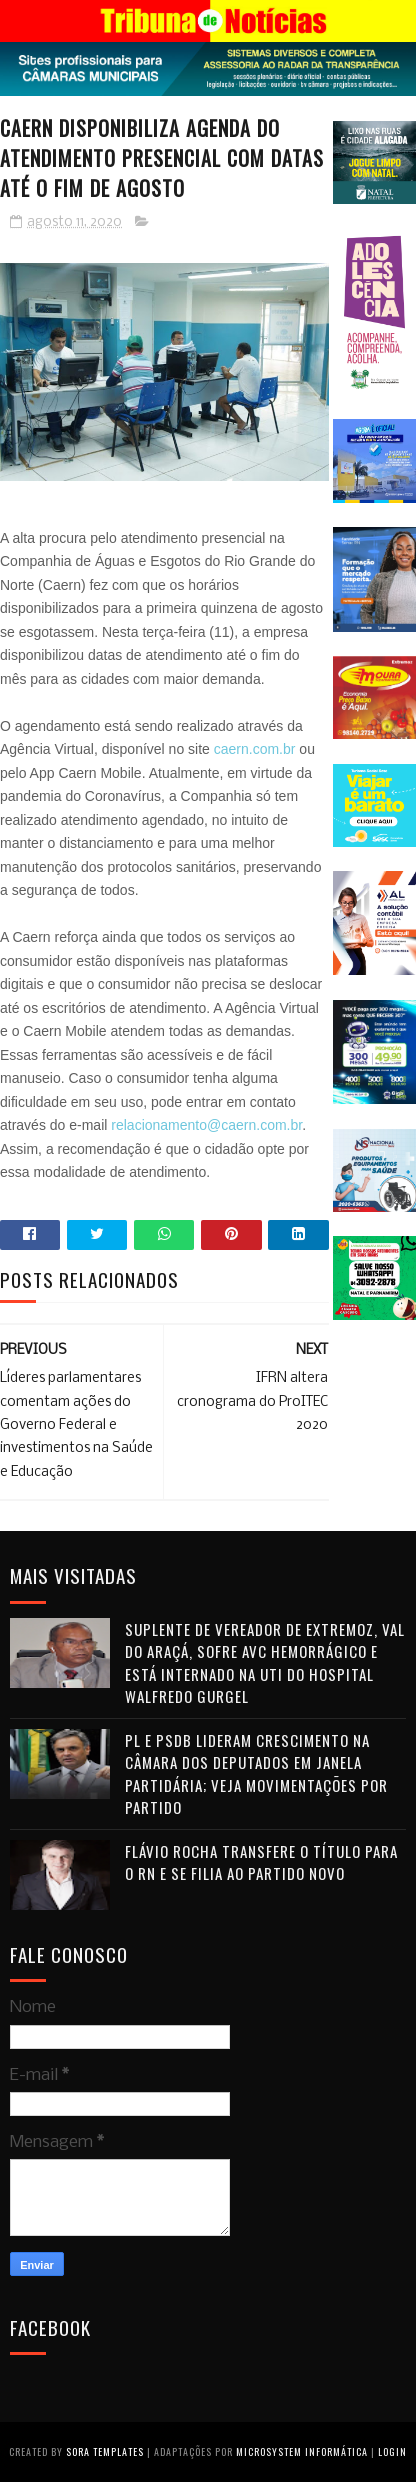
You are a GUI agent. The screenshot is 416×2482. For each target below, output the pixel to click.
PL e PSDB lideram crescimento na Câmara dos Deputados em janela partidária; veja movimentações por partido (256, 1774)
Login (392, 2451)
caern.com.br (255, 749)
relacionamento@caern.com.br (206, 1125)
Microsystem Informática (302, 2451)
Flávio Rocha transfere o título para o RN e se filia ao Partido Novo (261, 1862)
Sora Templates (105, 2451)
